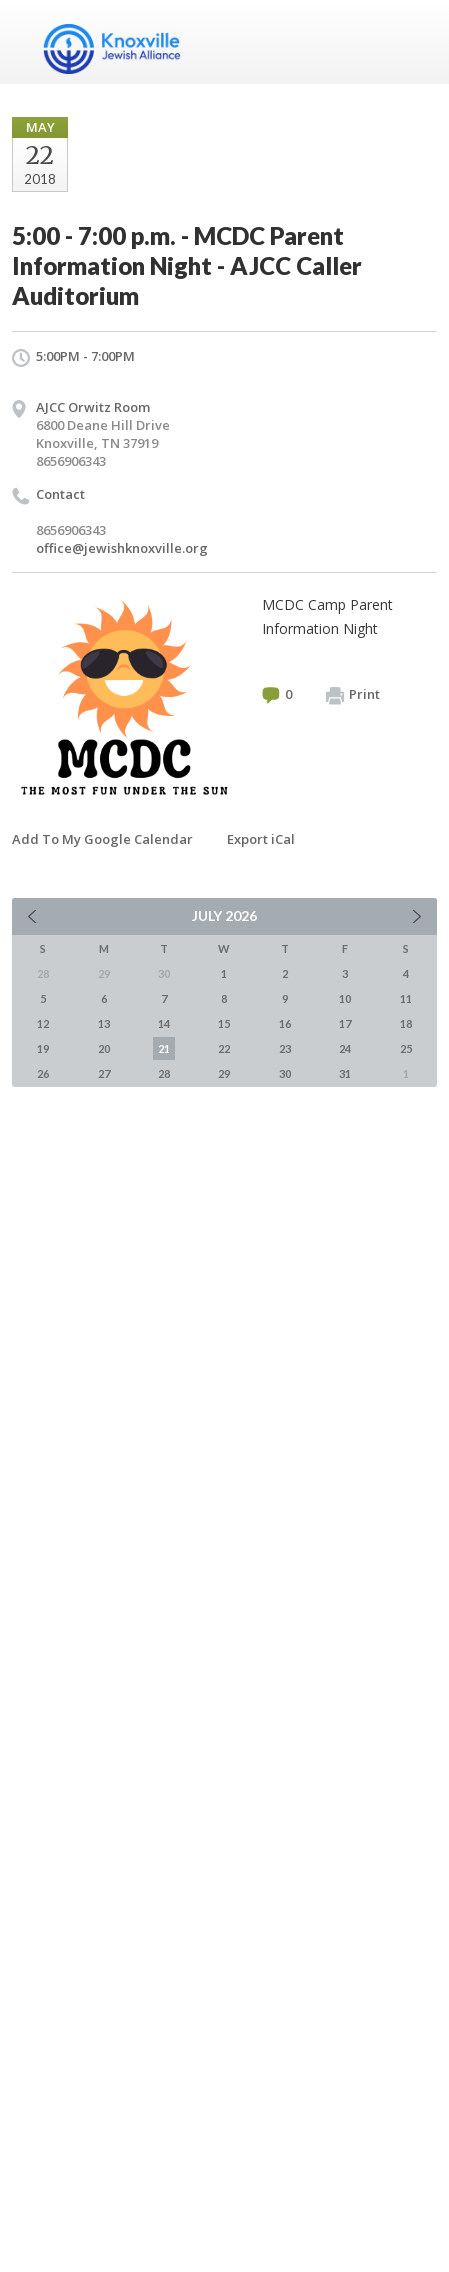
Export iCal (261, 839)
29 (224, 1073)
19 (43, 1048)
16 (285, 1023)
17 (345, 1023)
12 (43, 1023)
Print (353, 695)
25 (406, 1048)
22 (224, 1048)
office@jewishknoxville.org (122, 548)
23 (285, 1048)
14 (164, 1023)
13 (104, 1023)
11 (406, 998)
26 (43, 1073)
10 (345, 998)
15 (224, 1023)
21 (164, 1048)
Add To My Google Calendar (102, 839)
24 (345, 1048)
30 (285, 1073)
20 (104, 1048)
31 (345, 1073)
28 (164, 1073)
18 (406, 1023)
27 (104, 1073)
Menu (414, 42)
